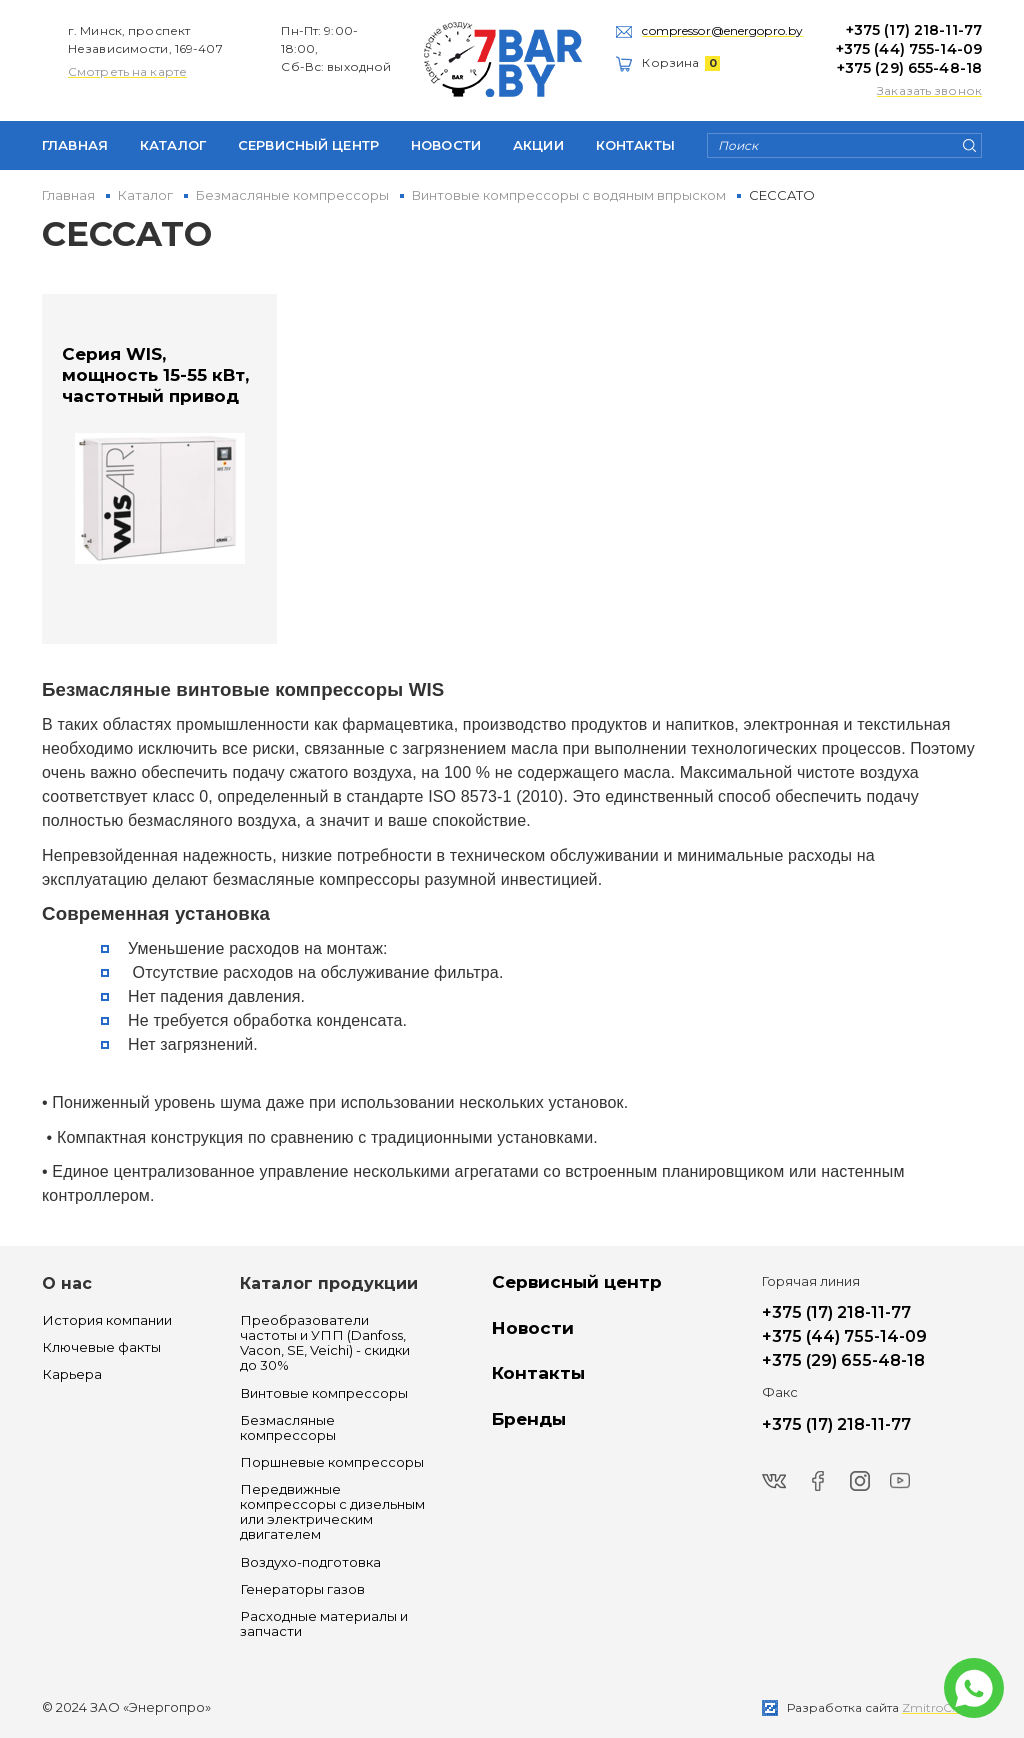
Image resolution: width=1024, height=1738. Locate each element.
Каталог (173, 145)
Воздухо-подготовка (310, 1562)
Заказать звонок (929, 90)
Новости (446, 145)
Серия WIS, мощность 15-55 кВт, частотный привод (155, 375)
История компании (107, 1320)
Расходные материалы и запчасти (324, 1624)
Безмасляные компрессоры (288, 1428)
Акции (538, 145)
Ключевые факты (101, 1347)
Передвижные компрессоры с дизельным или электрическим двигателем (332, 1512)
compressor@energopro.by (722, 30)
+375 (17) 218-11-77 (914, 30)
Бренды (529, 1419)
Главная (75, 145)
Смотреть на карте (127, 71)
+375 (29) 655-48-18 (909, 68)
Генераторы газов (302, 1589)
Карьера (72, 1374)
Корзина (681, 62)
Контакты (635, 145)
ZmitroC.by (936, 1707)
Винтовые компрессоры (324, 1393)
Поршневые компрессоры (332, 1462)
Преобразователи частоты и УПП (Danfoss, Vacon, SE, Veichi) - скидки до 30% (325, 1343)
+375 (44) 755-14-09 (909, 49)
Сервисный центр (308, 145)
